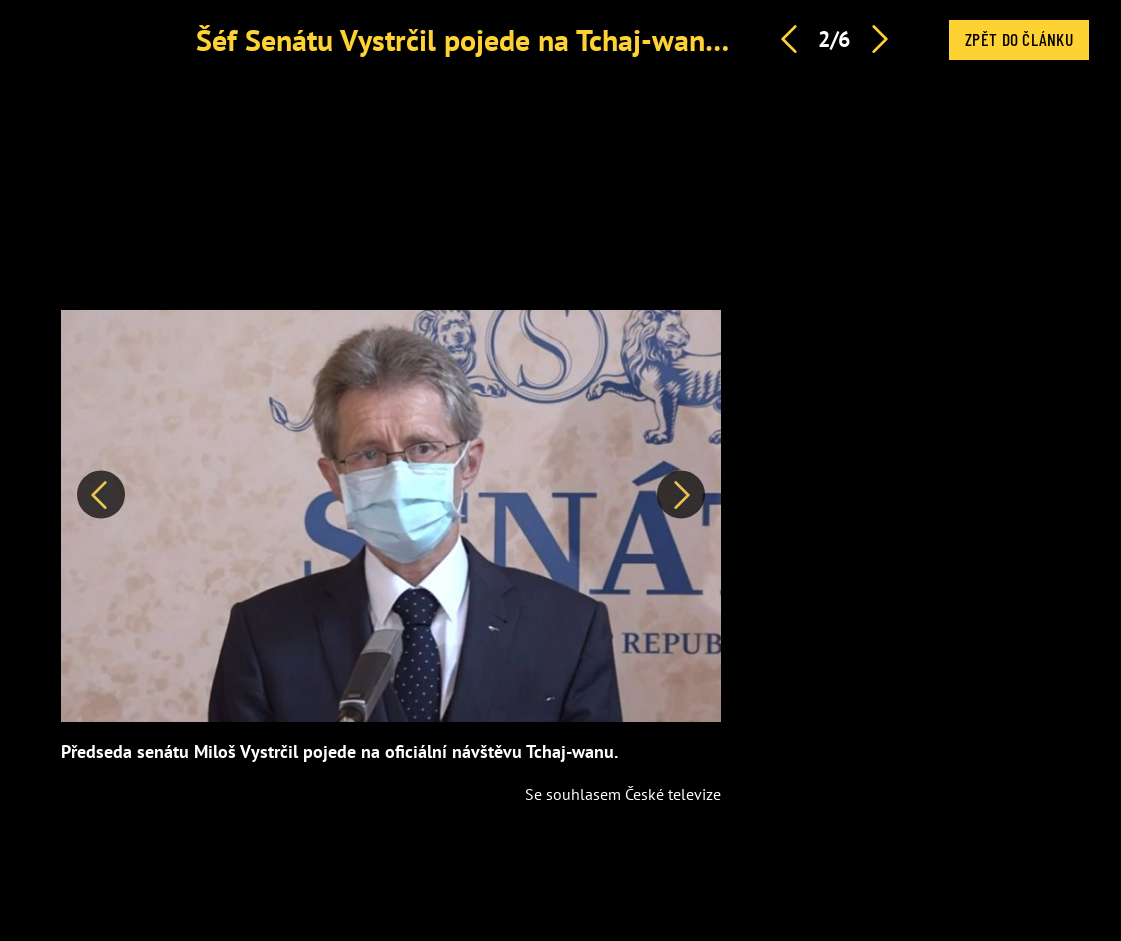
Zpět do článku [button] (1019, 39)
